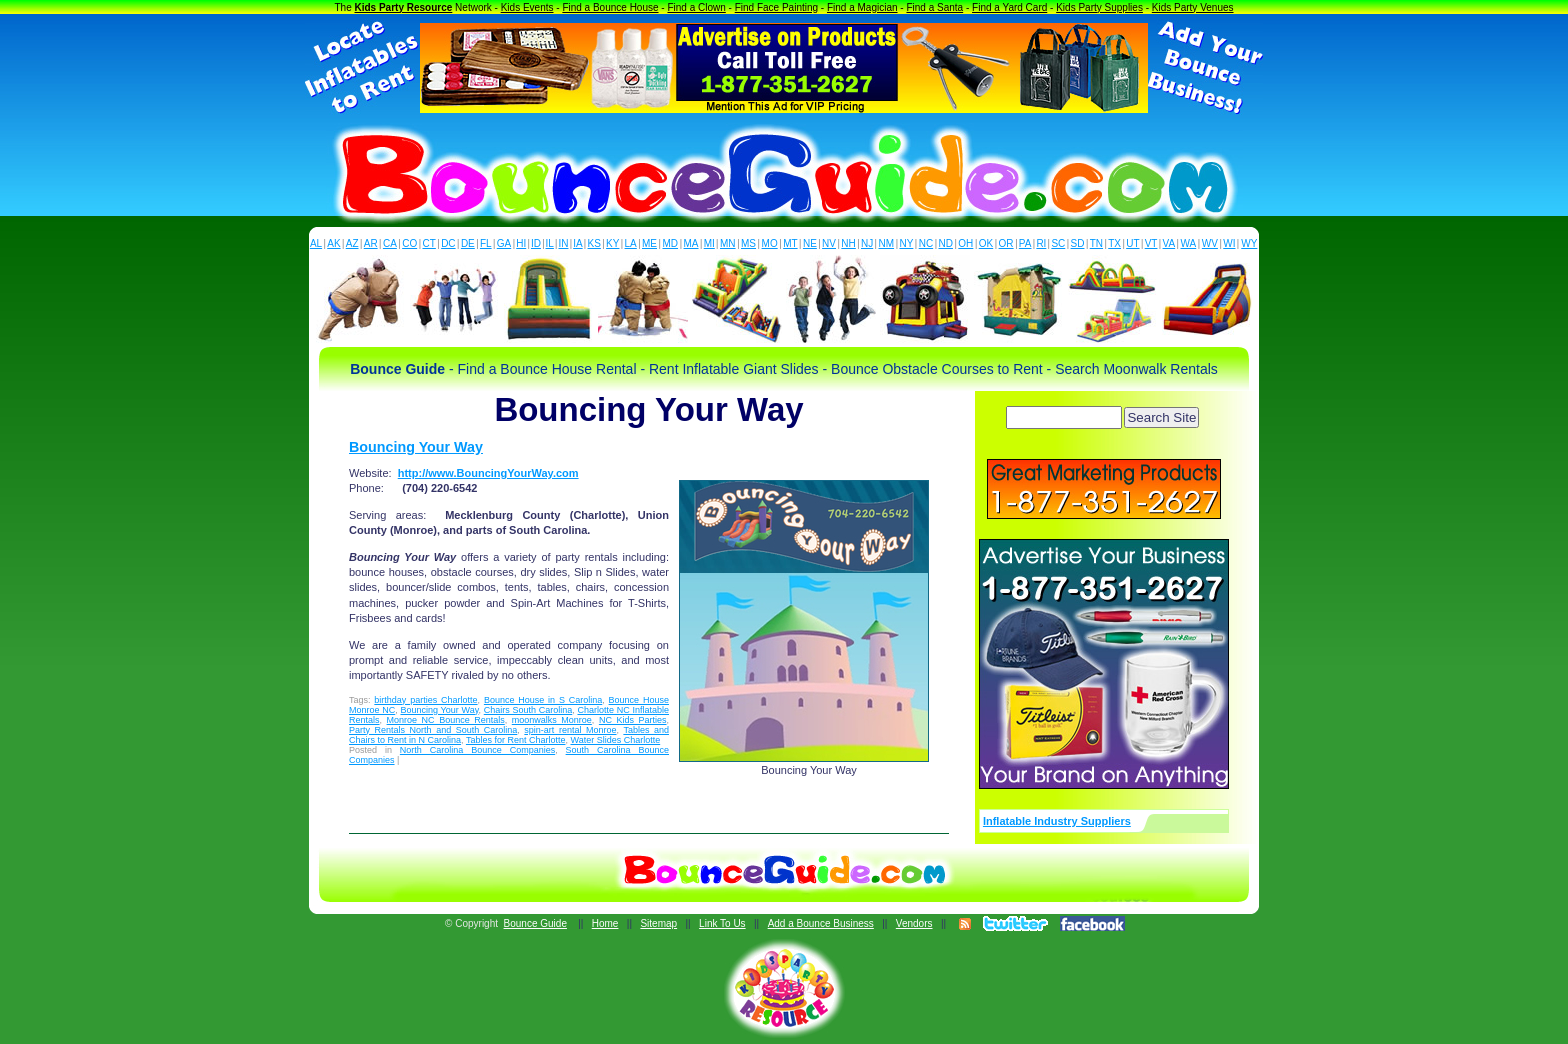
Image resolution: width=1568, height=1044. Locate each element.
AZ (352, 243)
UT (1132, 243)
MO (770, 243)
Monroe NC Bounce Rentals (446, 720)
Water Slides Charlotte (615, 740)
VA (1169, 243)
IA (577, 243)
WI (1229, 243)
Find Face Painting (776, 7)
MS (748, 243)
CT (429, 243)
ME (649, 243)
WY (1249, 243)
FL (486, 243)
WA (1189, 243)
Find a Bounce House (610, 7)
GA (504, 243)
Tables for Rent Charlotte (516, 740)
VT (1151, 243)
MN (728, 243)
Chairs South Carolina (528, 710)
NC (926, 243)
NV (829, 243)
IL (550, 243)
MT (790, 243)
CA (390, 243)
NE (810, 243)
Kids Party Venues (1193, 7)
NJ (867, 243)
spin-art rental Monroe (570, 730)
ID (536, 243)
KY (612, 243)
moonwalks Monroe (552, 720)
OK (986, 243)
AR (371, 243)
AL (316, 243)
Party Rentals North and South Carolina (433, 730)
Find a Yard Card (1009, 7)
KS (594, 243)
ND (946, 243)
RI (1041, 243)
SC (1058, 243)
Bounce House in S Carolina (543, 700)
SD (1078, 243)
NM (887, 243)
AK (333, 243)
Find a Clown (696, 7)
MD (671, 243)
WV (1210, 243)
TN (1096, 243)
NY (906, 243)
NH (848, 243)
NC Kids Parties (633, 720)
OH (965, 243)
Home (605, 923)
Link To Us (722, 923)
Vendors (914, 923)
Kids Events (527, 7)
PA (1025, 243)
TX (1114, 243)
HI (521, 243)
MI (709, 243)
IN (563, 243)
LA (631, 243)
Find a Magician (862, 7)
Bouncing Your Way (416, 447)
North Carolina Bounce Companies (477, 750)
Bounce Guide (535, 923)
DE (468, 243)
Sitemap (658, 923)
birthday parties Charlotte (425, 700)
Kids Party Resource (404, 7)
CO (409, 243)
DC (448, 243)
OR (1006, 243)
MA (691, 243)
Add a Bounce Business (821, 923)
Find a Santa (934, 7)
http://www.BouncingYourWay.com (488, 473)
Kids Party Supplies (1099, 7)
